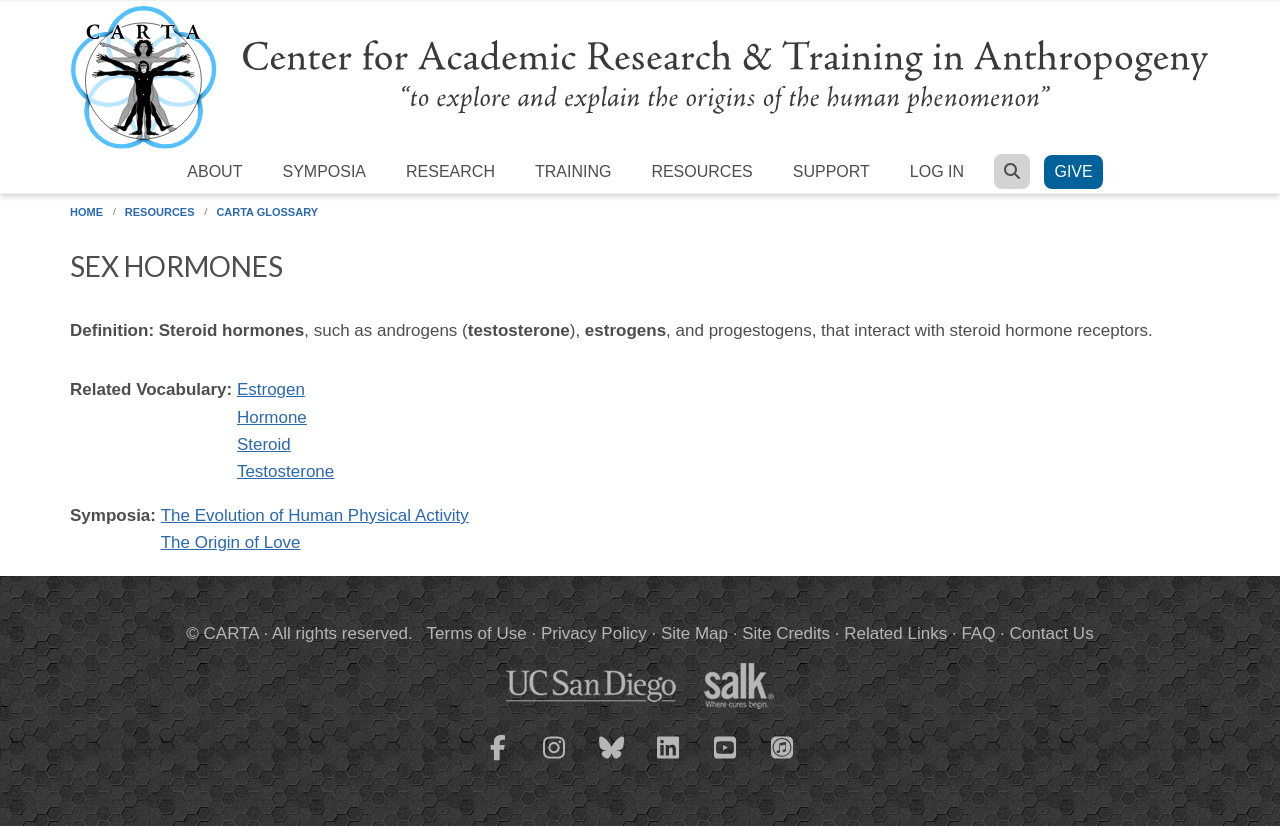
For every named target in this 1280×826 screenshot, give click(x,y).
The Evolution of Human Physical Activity (315, 515)
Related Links (895, 633)
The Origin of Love (231, 542)
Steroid (264, 444)
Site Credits (786, 633)
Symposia (324, 171)
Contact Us (1052, 633)
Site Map (694, 633)
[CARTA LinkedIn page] (669, 760)
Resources (701, 171)
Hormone (272, 417)
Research (450, 171)
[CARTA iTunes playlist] (783, 746)
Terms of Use (477, 633)
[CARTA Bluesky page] (612, 760)
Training (573, 171)
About (214, 171)
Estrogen (271, 389)
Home (86, 212)
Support (831, 171)
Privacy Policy (594, 633)
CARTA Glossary (267, 212)
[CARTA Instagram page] (555, 760)
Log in (937, 171)
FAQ (978, 633)
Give (1073, 171)
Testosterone (285, 471)
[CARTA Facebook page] (498, 760)
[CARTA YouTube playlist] (726, 760)
